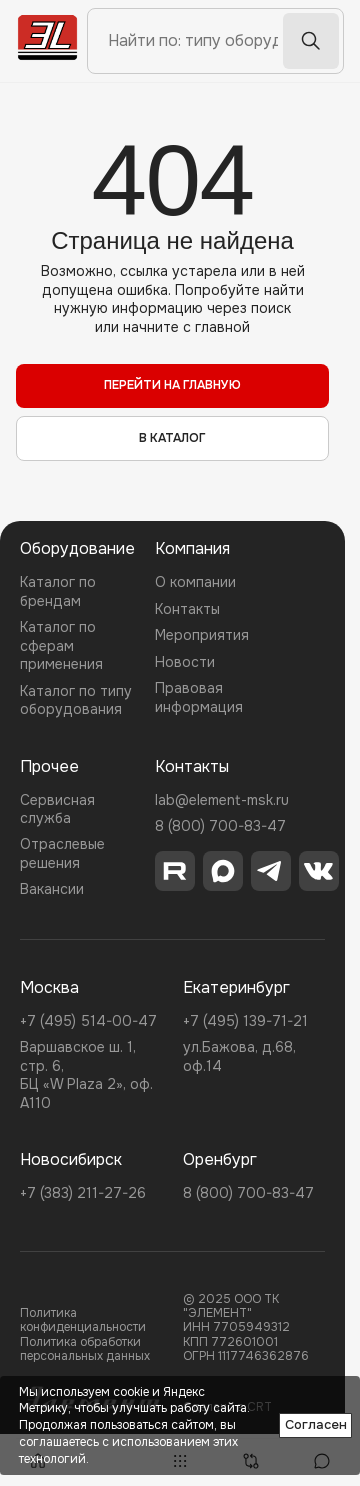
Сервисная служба (57, 809)
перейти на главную (172, 385)
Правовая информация (199, 697)
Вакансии (52, 889)
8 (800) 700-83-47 (220, 826)
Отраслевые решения (62, 853)
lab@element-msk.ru (222, 800)
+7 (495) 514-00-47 (88, 1021)
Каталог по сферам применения (61, 645)
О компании (195, 582)
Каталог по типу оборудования (76, 700)
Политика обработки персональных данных (85, 1349)
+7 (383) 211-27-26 (83, 1193)
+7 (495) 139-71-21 (245, 1021)
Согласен (316, 1424)
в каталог (172, 438)
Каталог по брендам (58, 591)
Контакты (187, 609)
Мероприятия (202, 635)
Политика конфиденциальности (83, 1320)
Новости (185, 662)
